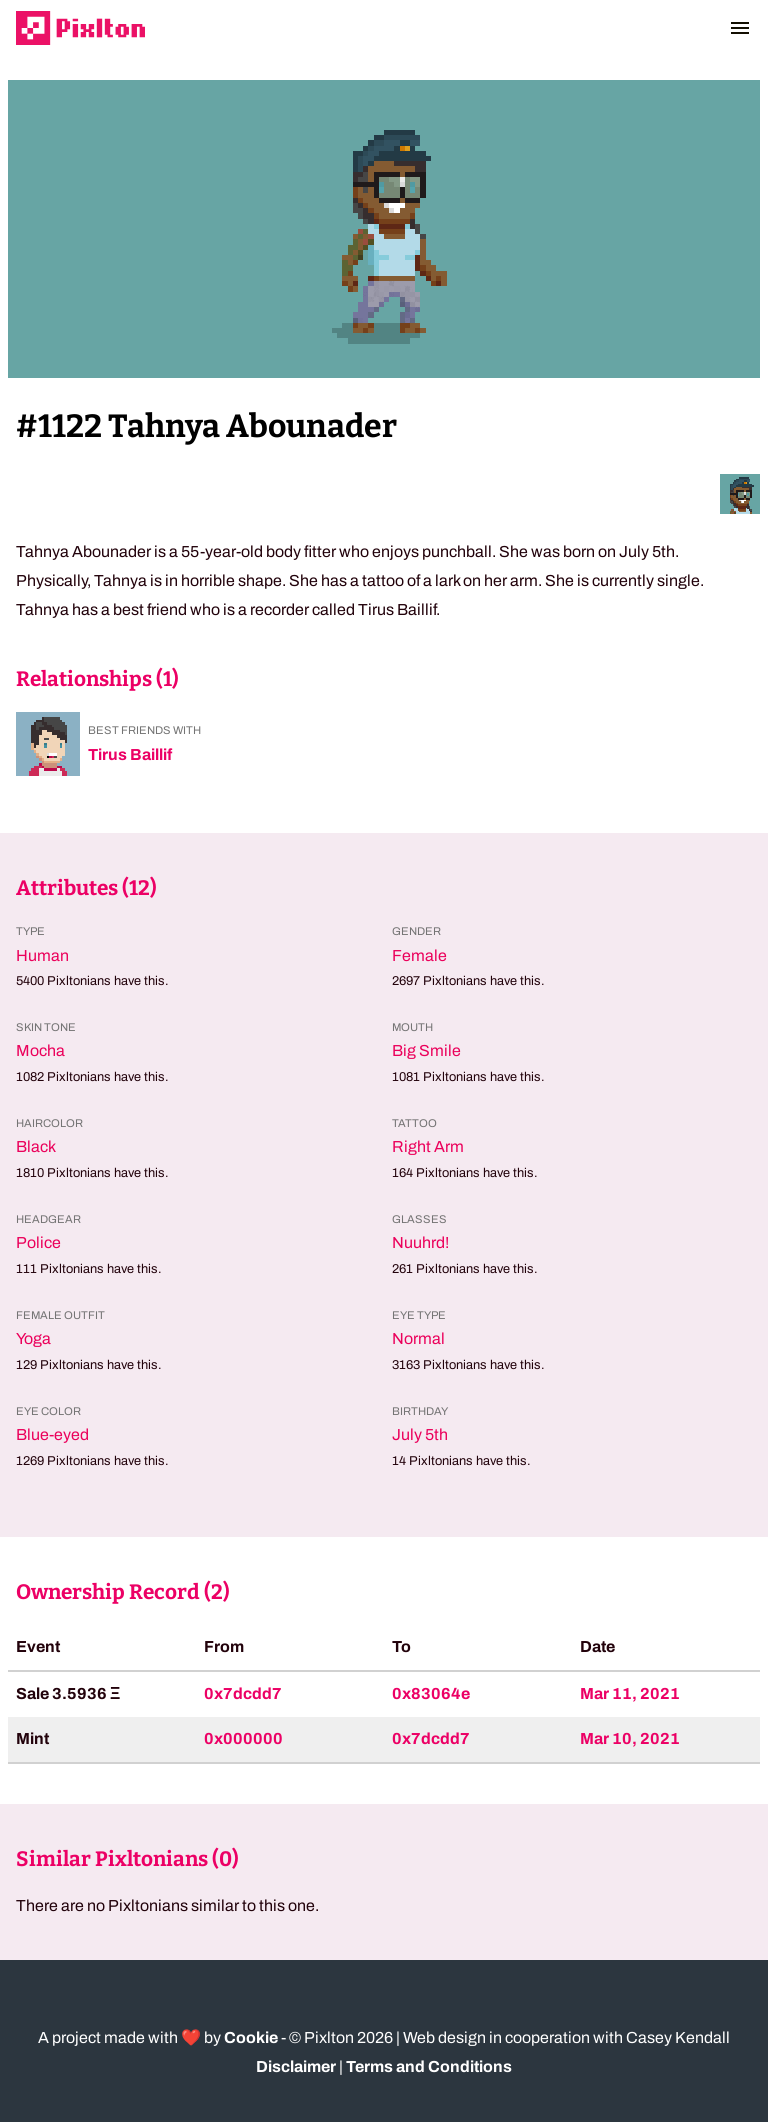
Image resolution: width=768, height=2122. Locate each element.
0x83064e (431, 1693)
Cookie (251, 2037)
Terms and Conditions (429, 2066)
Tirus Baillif (130, 754)
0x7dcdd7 (243, 1693)
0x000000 (243, 1738)
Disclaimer (296, 2066)
